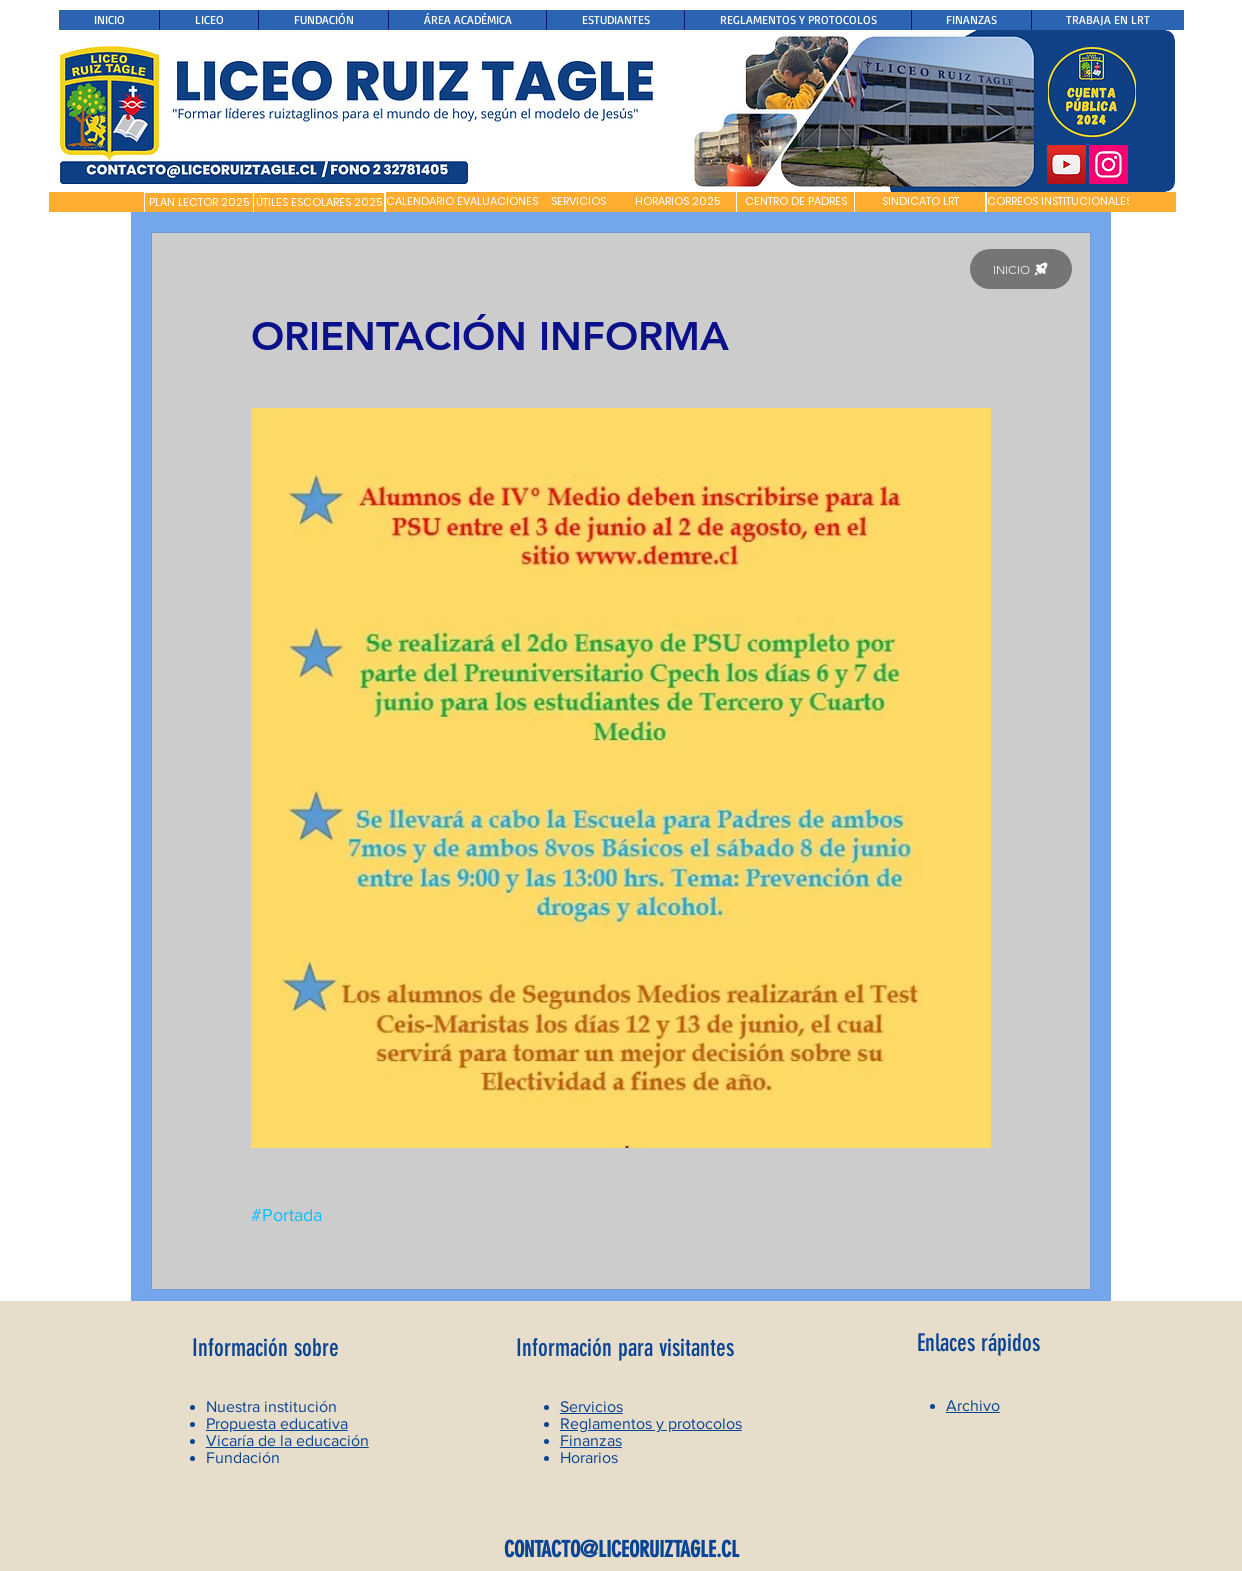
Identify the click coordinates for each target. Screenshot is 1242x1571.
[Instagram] (1108, 164)
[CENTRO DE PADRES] (795, 202)
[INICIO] (1021, 269)
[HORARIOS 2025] (677, 202)
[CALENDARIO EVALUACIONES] (462, 202)
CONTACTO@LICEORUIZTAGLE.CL (621, 1549)
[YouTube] (1066, 164)
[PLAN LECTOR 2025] (199, 203)
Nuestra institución (271, 1406)
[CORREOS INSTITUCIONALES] (1059, 202)
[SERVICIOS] (578, 202)
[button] (96, 202)
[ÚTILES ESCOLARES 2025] (319, 203)
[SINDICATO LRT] (920, 202)
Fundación (243, 1457)
